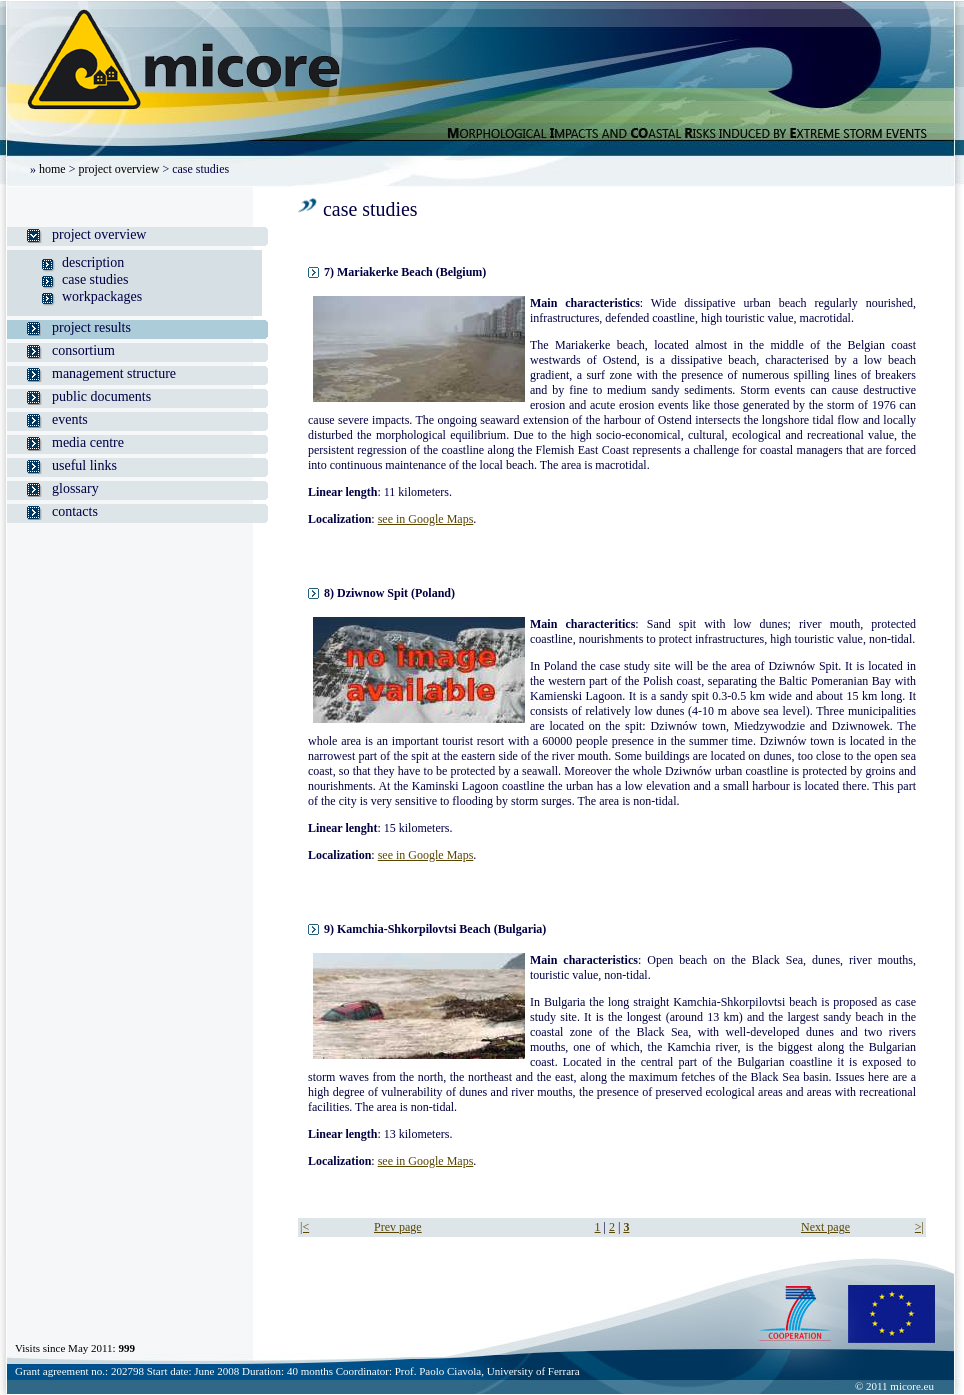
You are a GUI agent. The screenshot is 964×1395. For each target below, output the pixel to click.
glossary (75, 488)
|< (304, 1227)
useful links (84, 465)
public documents (101, 396)
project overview (118, 169)
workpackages (102, 296)
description (93, 262)
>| (919, 1227)
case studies (95, 279)
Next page (825, 1227)
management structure (114, 373)
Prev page (398, 1227)
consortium (83, 350)
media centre (88, 442)
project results (91, 327)
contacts (75, 511)
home (52, 169)
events (70, 419)
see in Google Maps (426, 519)
